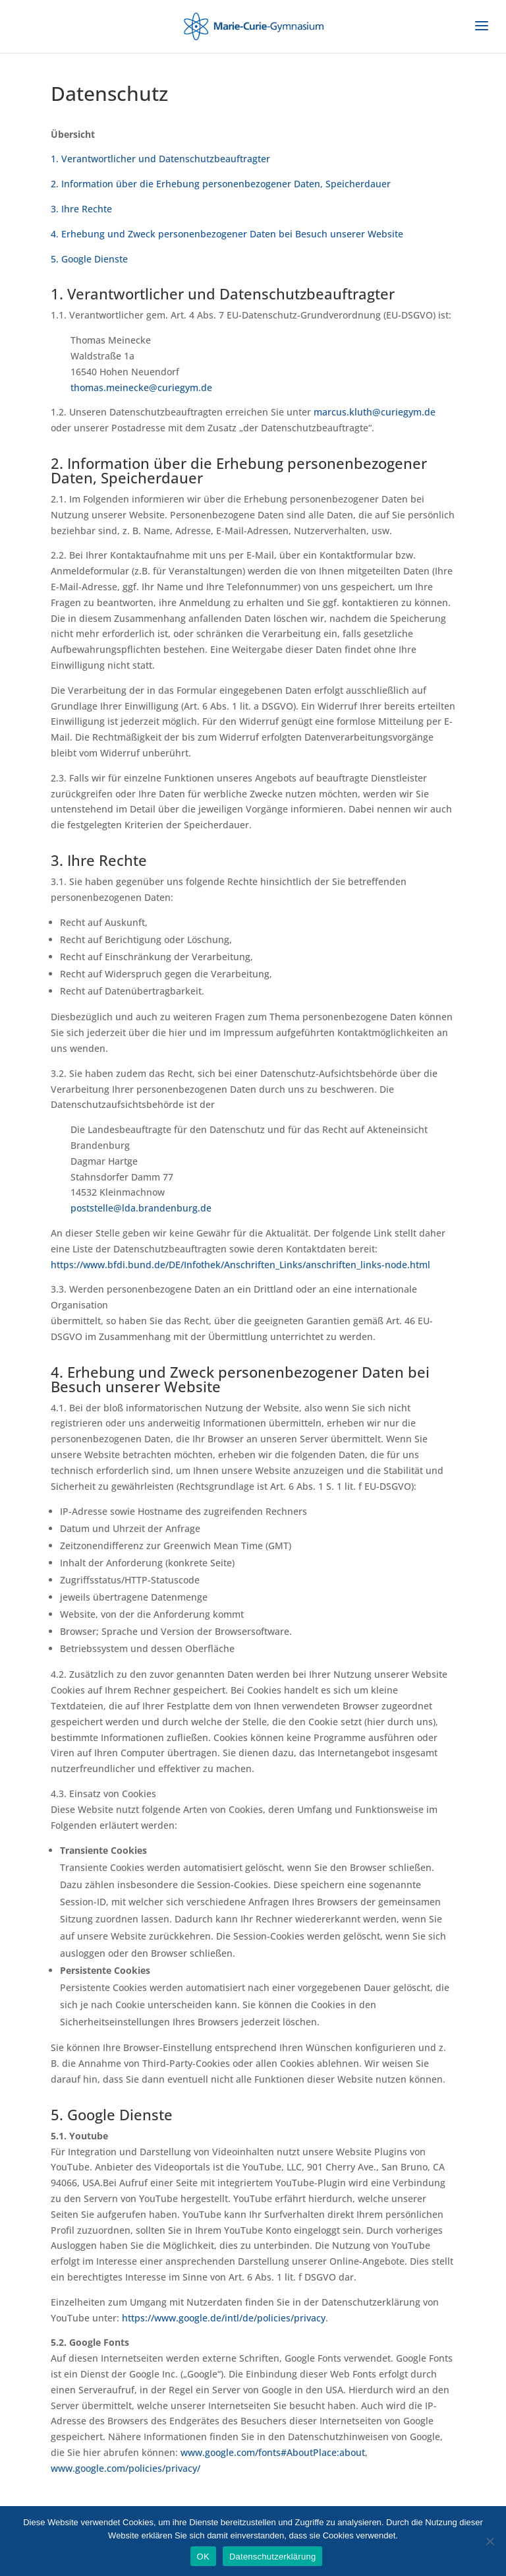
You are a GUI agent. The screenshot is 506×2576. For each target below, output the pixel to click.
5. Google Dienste (89, 259)
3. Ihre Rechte (81, 208)
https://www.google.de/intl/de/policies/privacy (223, 2318)
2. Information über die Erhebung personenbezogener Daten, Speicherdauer (221, 183)
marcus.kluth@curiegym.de (375, 412)
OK (203, 2556)
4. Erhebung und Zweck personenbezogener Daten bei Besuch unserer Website (227, 234)
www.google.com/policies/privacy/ (125, 2468)
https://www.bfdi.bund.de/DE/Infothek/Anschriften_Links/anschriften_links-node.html (240, 1264)
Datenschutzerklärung (272, 2556)
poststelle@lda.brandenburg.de (140, 1208)
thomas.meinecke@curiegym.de (141, 387)
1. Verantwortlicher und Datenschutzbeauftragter (160, 158)
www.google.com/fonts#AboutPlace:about (273, 2452)
